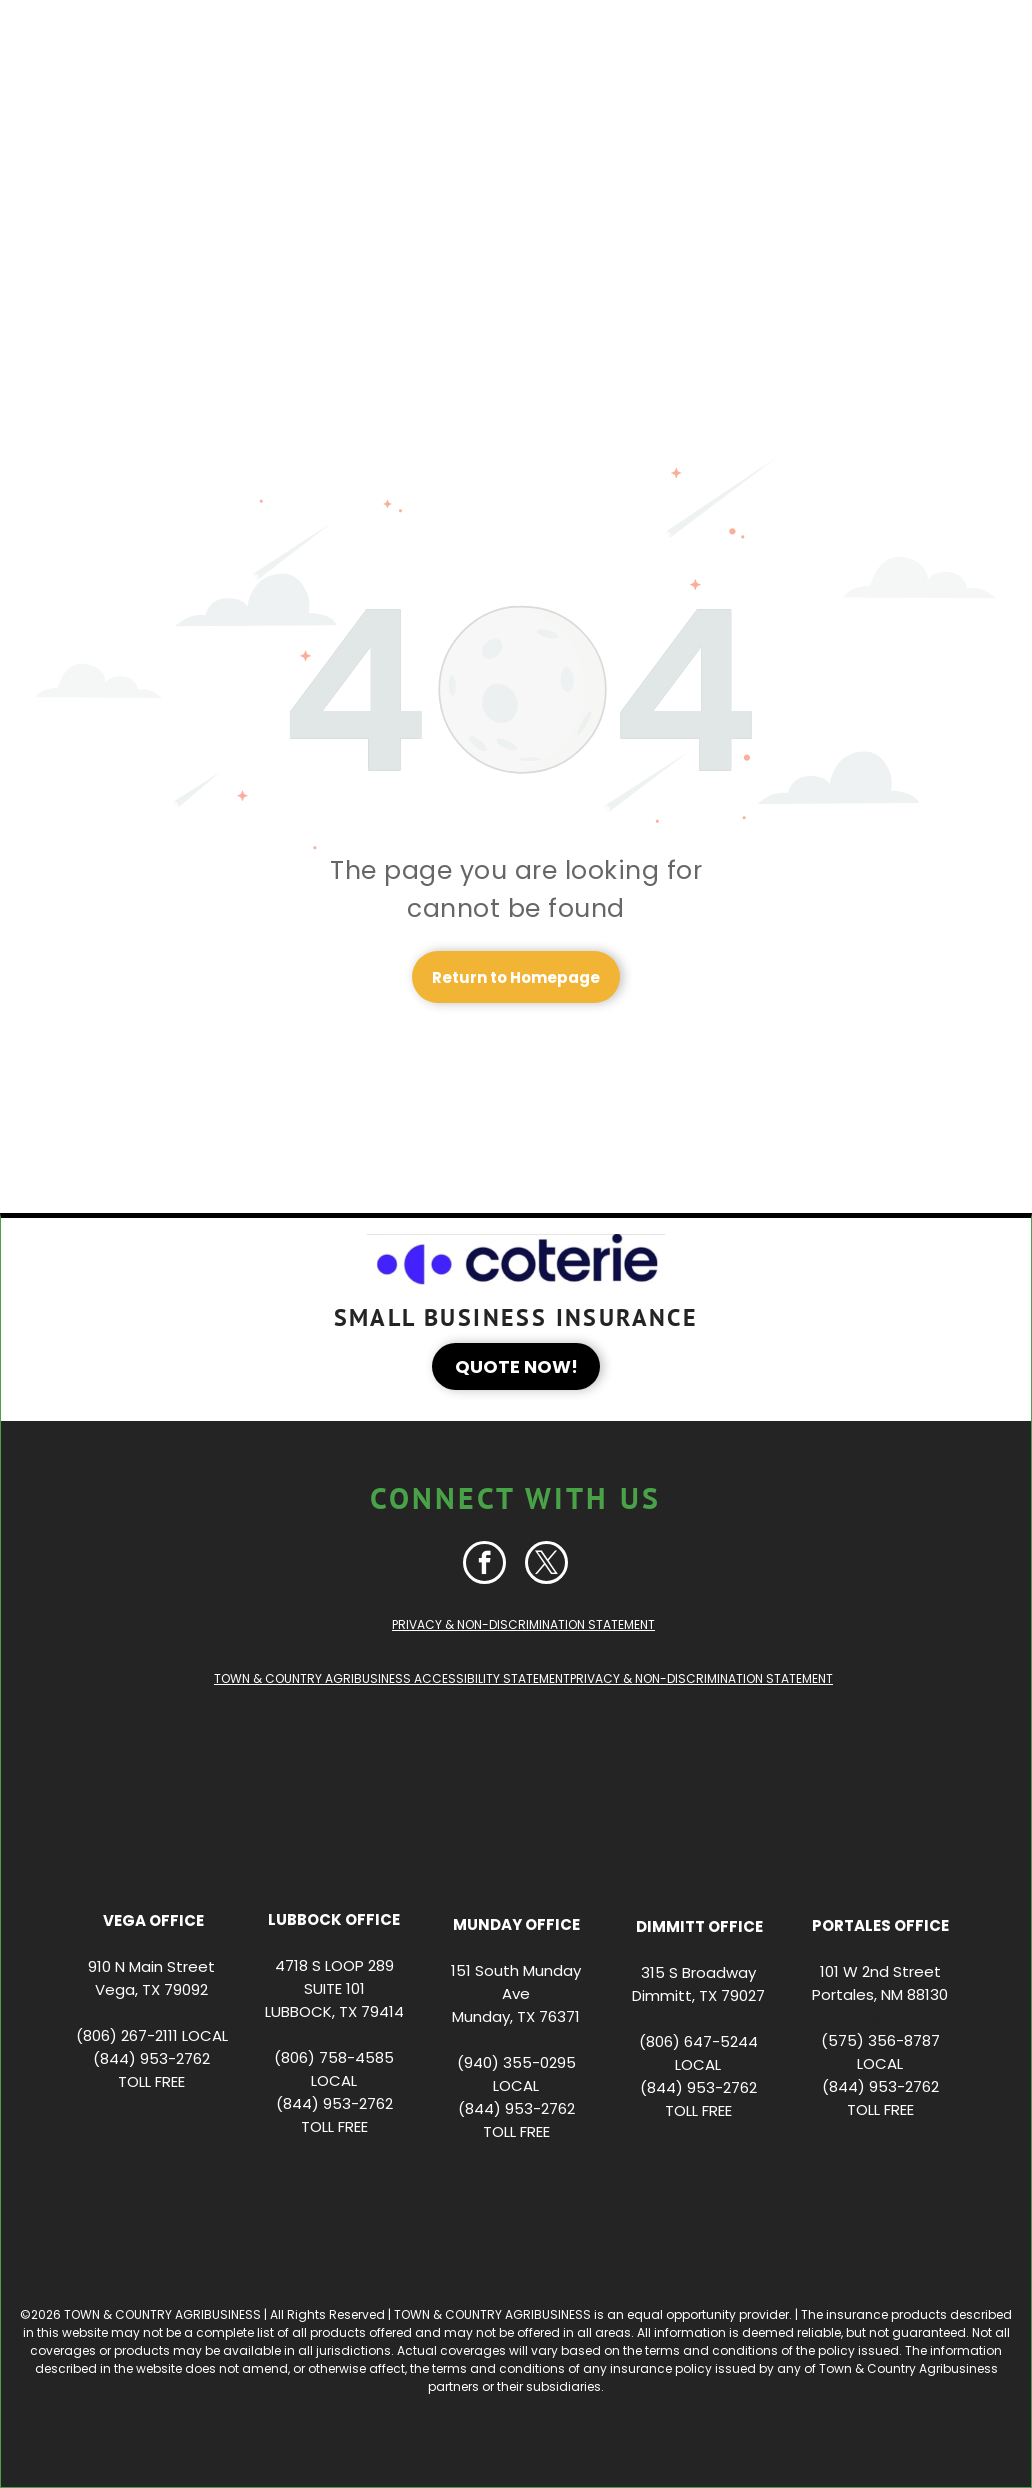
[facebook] (484, 1565)
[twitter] (546, 1565)
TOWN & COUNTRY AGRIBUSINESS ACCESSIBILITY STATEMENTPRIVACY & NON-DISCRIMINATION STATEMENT (523, 1678)
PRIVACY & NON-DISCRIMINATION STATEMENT (523, 1624)
